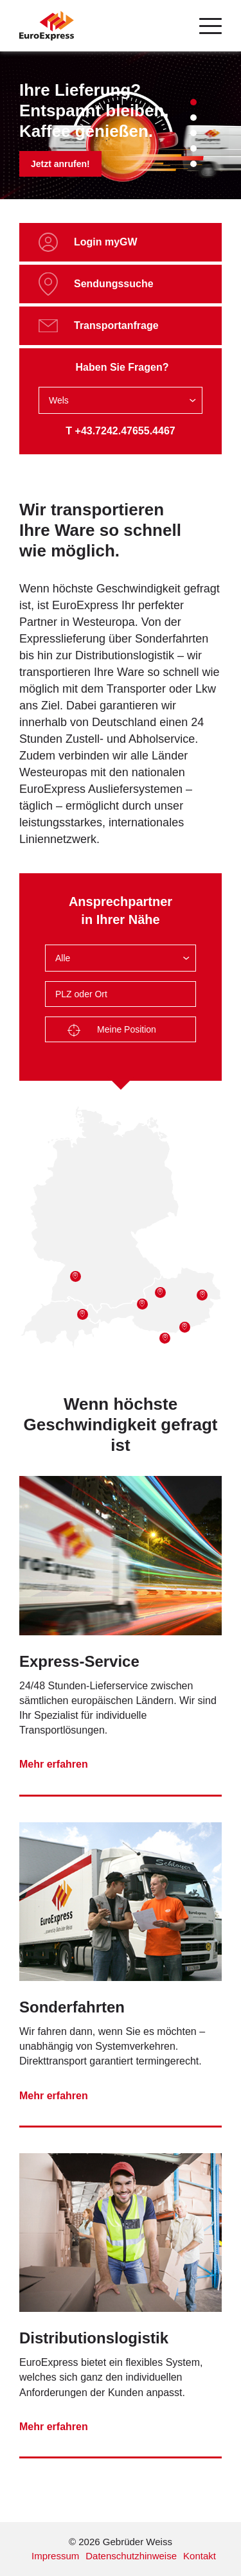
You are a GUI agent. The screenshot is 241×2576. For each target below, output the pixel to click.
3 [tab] (193, 133)
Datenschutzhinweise (131, 2555)
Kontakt (199, 2555)
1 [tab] (193, 102)
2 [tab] (193, 117)
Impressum (55, 2555)
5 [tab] (193, 164)
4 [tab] (193, 148)
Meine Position (111, 1031)
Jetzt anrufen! (60, 164)
